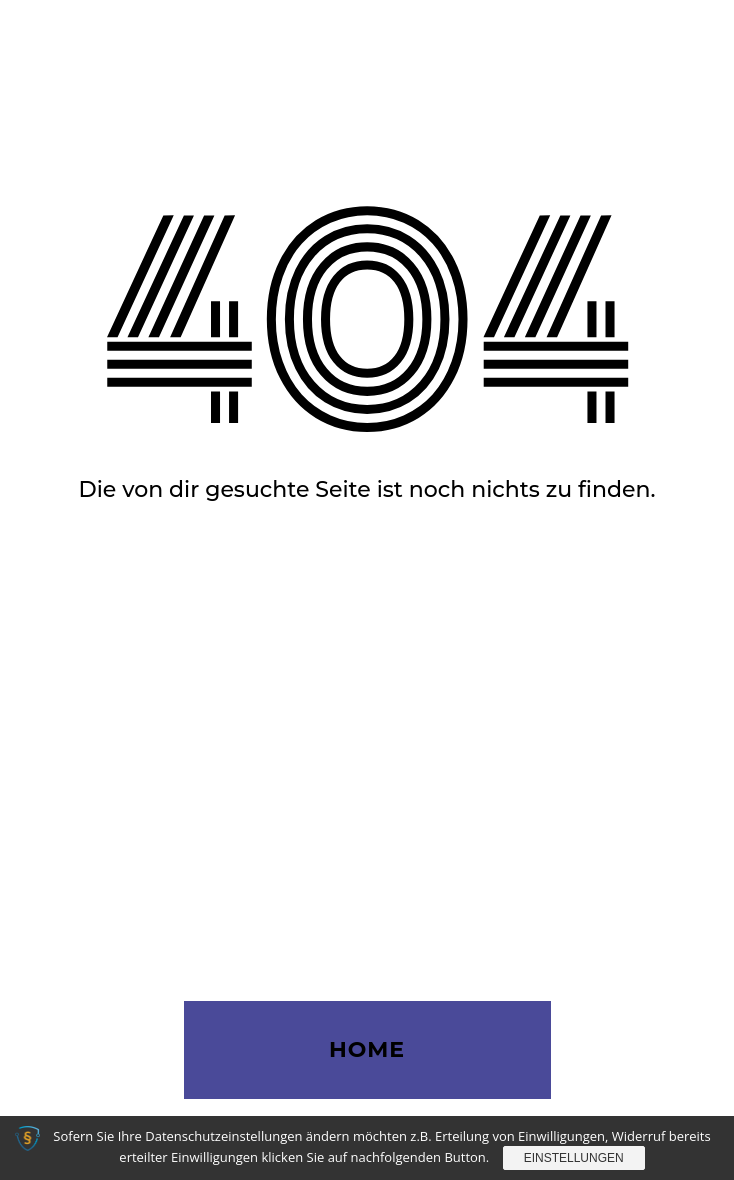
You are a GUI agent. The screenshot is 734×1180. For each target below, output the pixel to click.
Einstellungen (574, 1158)
